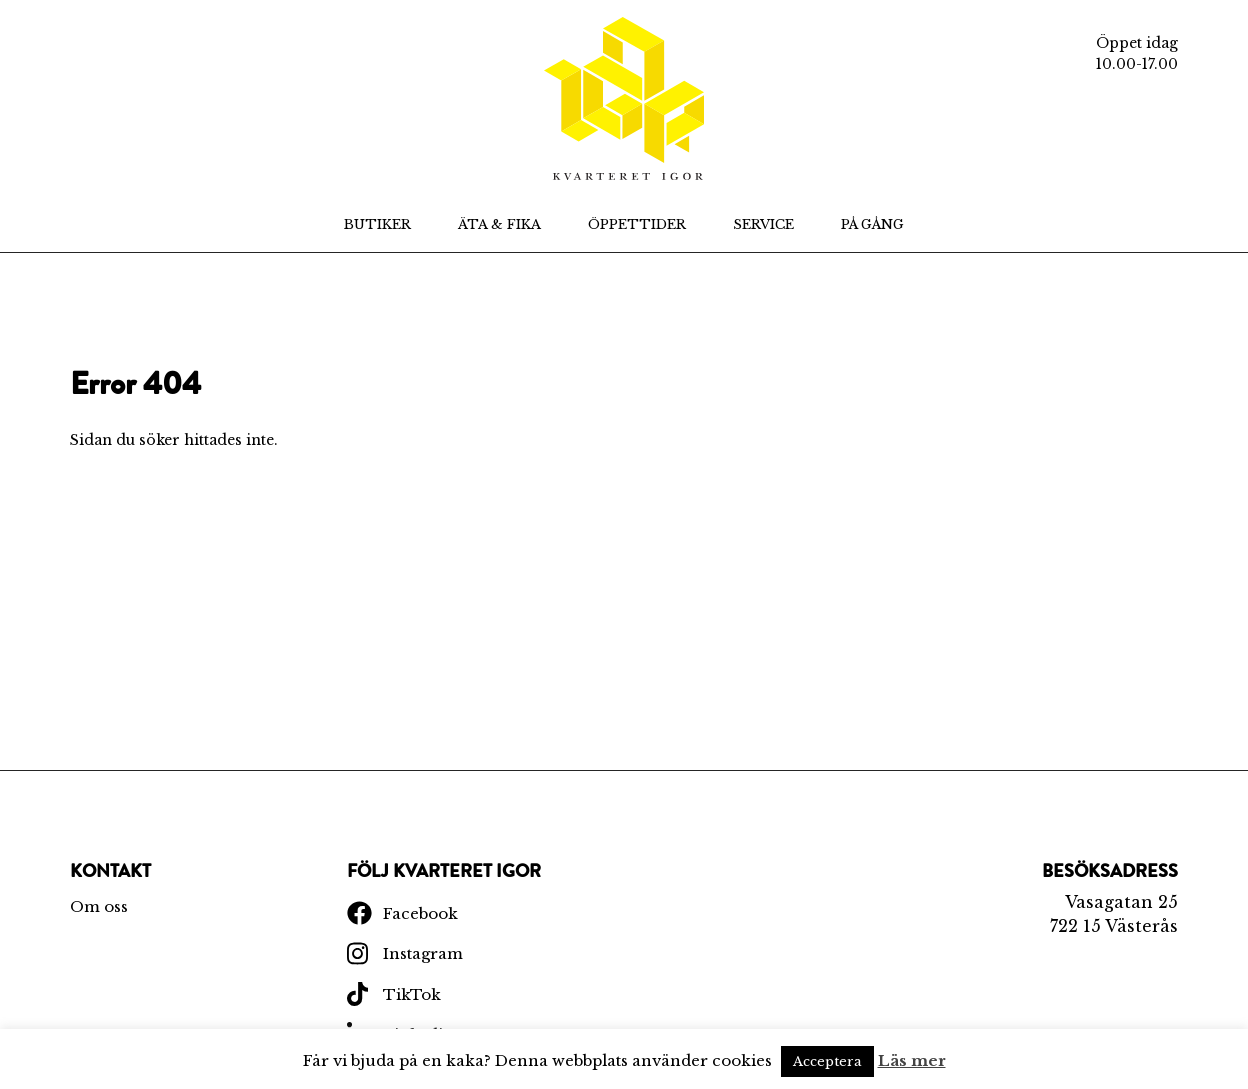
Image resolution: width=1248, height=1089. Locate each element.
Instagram (423, 953)
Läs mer (912, 1060)
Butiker (377, 224)
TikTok (412, 994)
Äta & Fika (499, 224)
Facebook (420, 913)
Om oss (99, 906)
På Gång (872, 224)
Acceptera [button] (827, 1061)
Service (763, 224)
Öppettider (637, 224)
